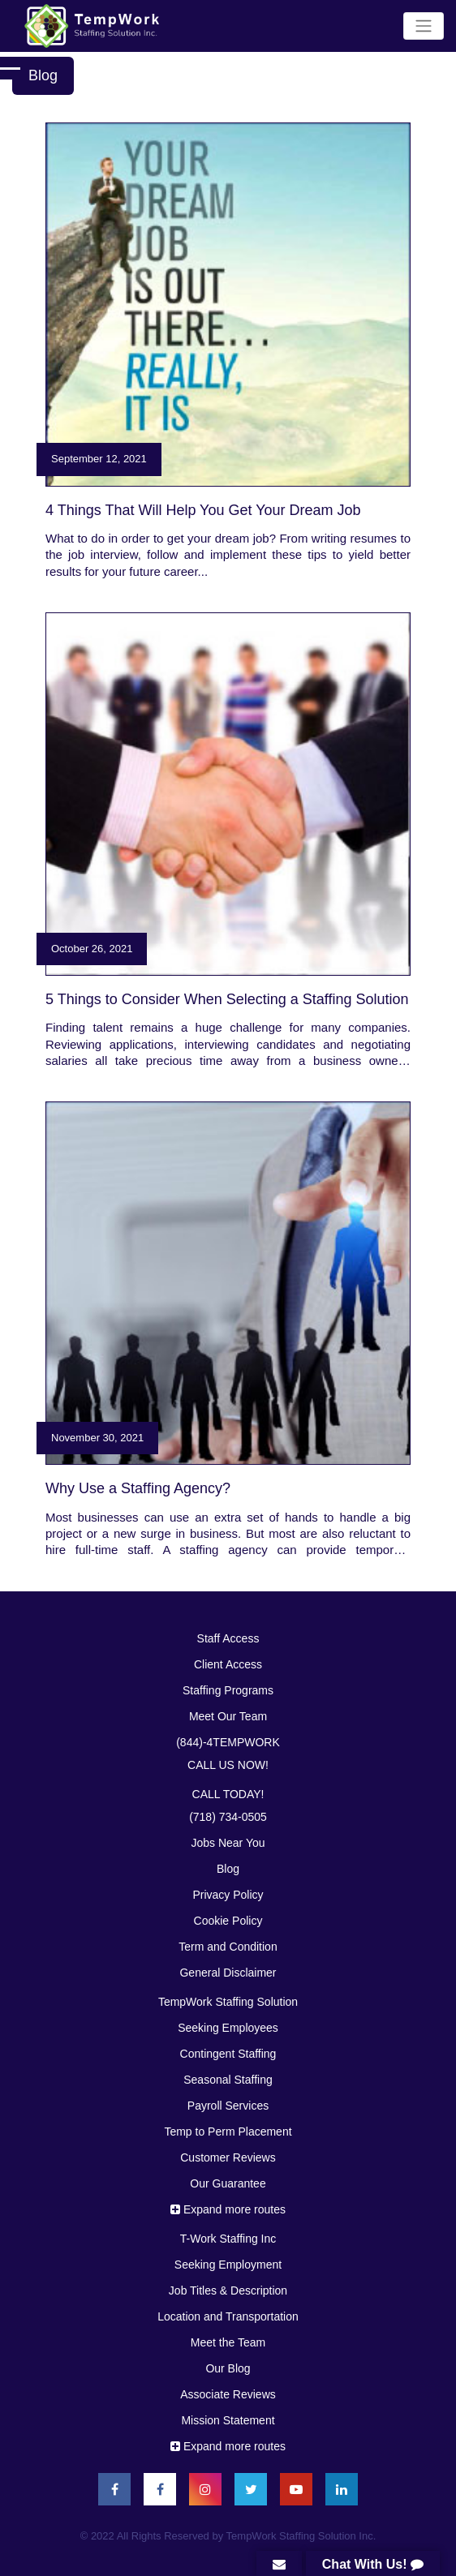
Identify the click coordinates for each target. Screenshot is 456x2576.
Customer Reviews (227, 2157)
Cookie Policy (228, 1920)
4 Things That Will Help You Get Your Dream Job (203, 510)
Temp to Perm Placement (227, 2131)
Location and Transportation (228, 2316)
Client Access (228, 1664)
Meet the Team (228, 2342)
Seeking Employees (228, 2027)
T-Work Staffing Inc (228, 2238)
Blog (228, 1868)
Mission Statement (227, 2420)
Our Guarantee (227, 2183)
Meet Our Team (228, 1716)
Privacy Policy (227, 1894)
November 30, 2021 (97, 1438)
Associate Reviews (228, 2394)
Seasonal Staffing (228, 2079)
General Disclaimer (227, 1972)
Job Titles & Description (228, 2290)
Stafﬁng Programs (228, 1690)
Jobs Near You (228, 1842)
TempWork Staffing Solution (228, 2001)
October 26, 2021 (91, 948)
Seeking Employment (228, 2264)
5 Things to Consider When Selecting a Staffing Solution (227, 999)
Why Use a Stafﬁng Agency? (137, 1488)
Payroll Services (228, 2105)
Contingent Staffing (228, 2053)
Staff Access (228, 1638)
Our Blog (227, 2368)
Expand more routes (228, 2209)
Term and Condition (228, 1946)
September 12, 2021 (99, 459)
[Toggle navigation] (423, 26)
